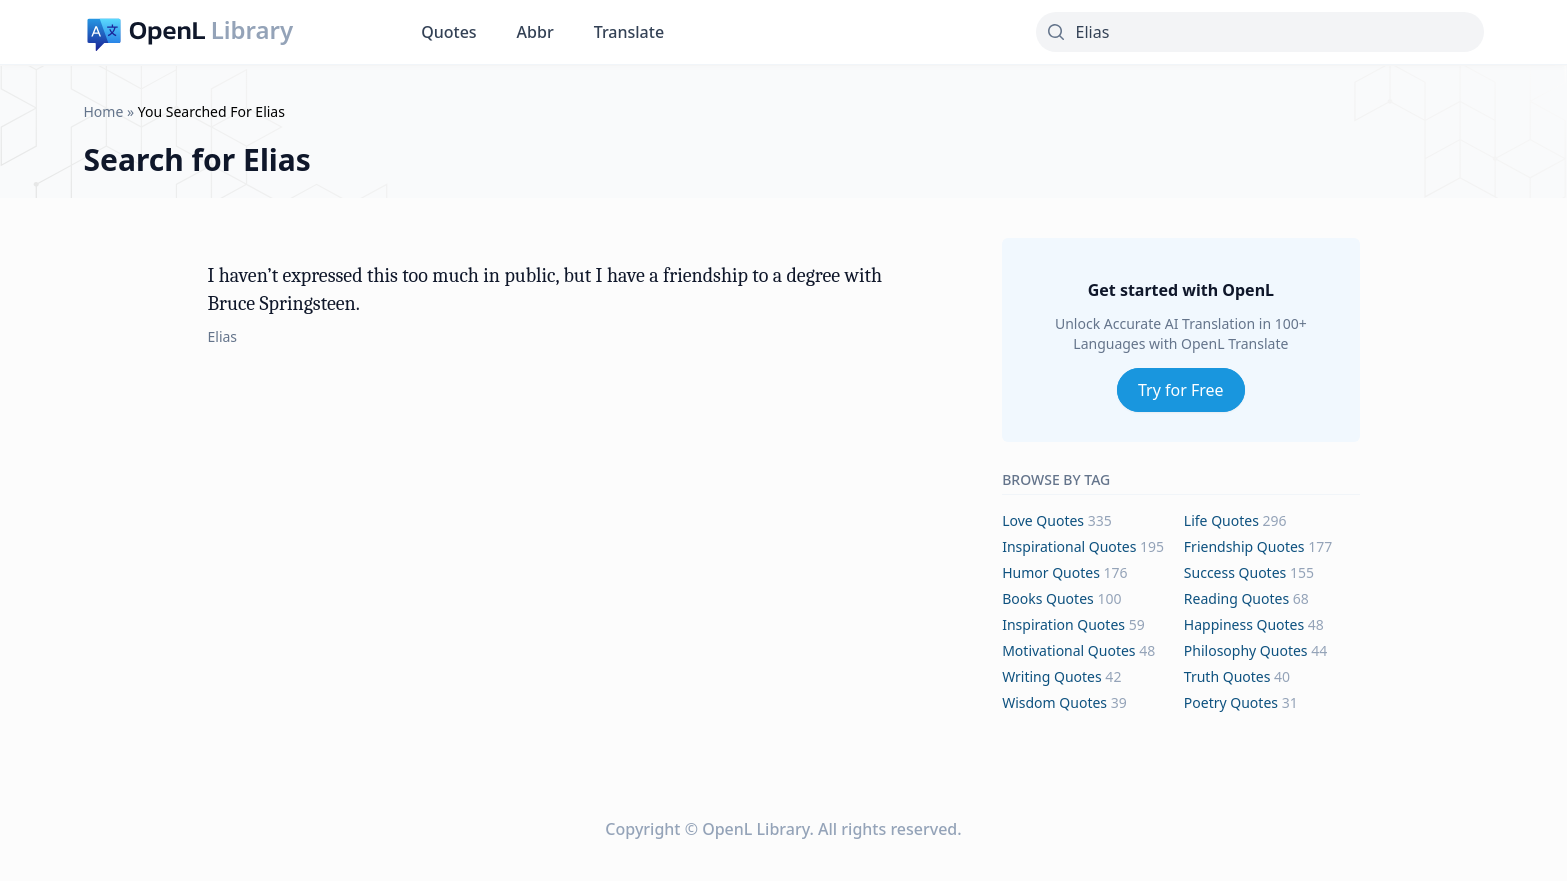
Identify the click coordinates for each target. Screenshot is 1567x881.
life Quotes (1221, 520)
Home (104, 111)
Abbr (535, 32)
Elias (223, 336)
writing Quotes (1052, 676)
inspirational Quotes (1069, 546)
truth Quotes (1227, 676)
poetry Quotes (1231, 702)
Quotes (448, 32)
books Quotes (1048, 598)
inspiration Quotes (1063, 624)
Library (252, 30)
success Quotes (1235, 572)
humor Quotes (1051, 572)
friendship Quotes (1244, 546)
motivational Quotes (1068, 650)
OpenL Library (755, 829)
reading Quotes (1236, 598)
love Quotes (1043, 520)
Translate (629, 32)
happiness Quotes (1244, 624)
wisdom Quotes (1054, 702)
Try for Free (1181, 390)
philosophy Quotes (1246, 650)
